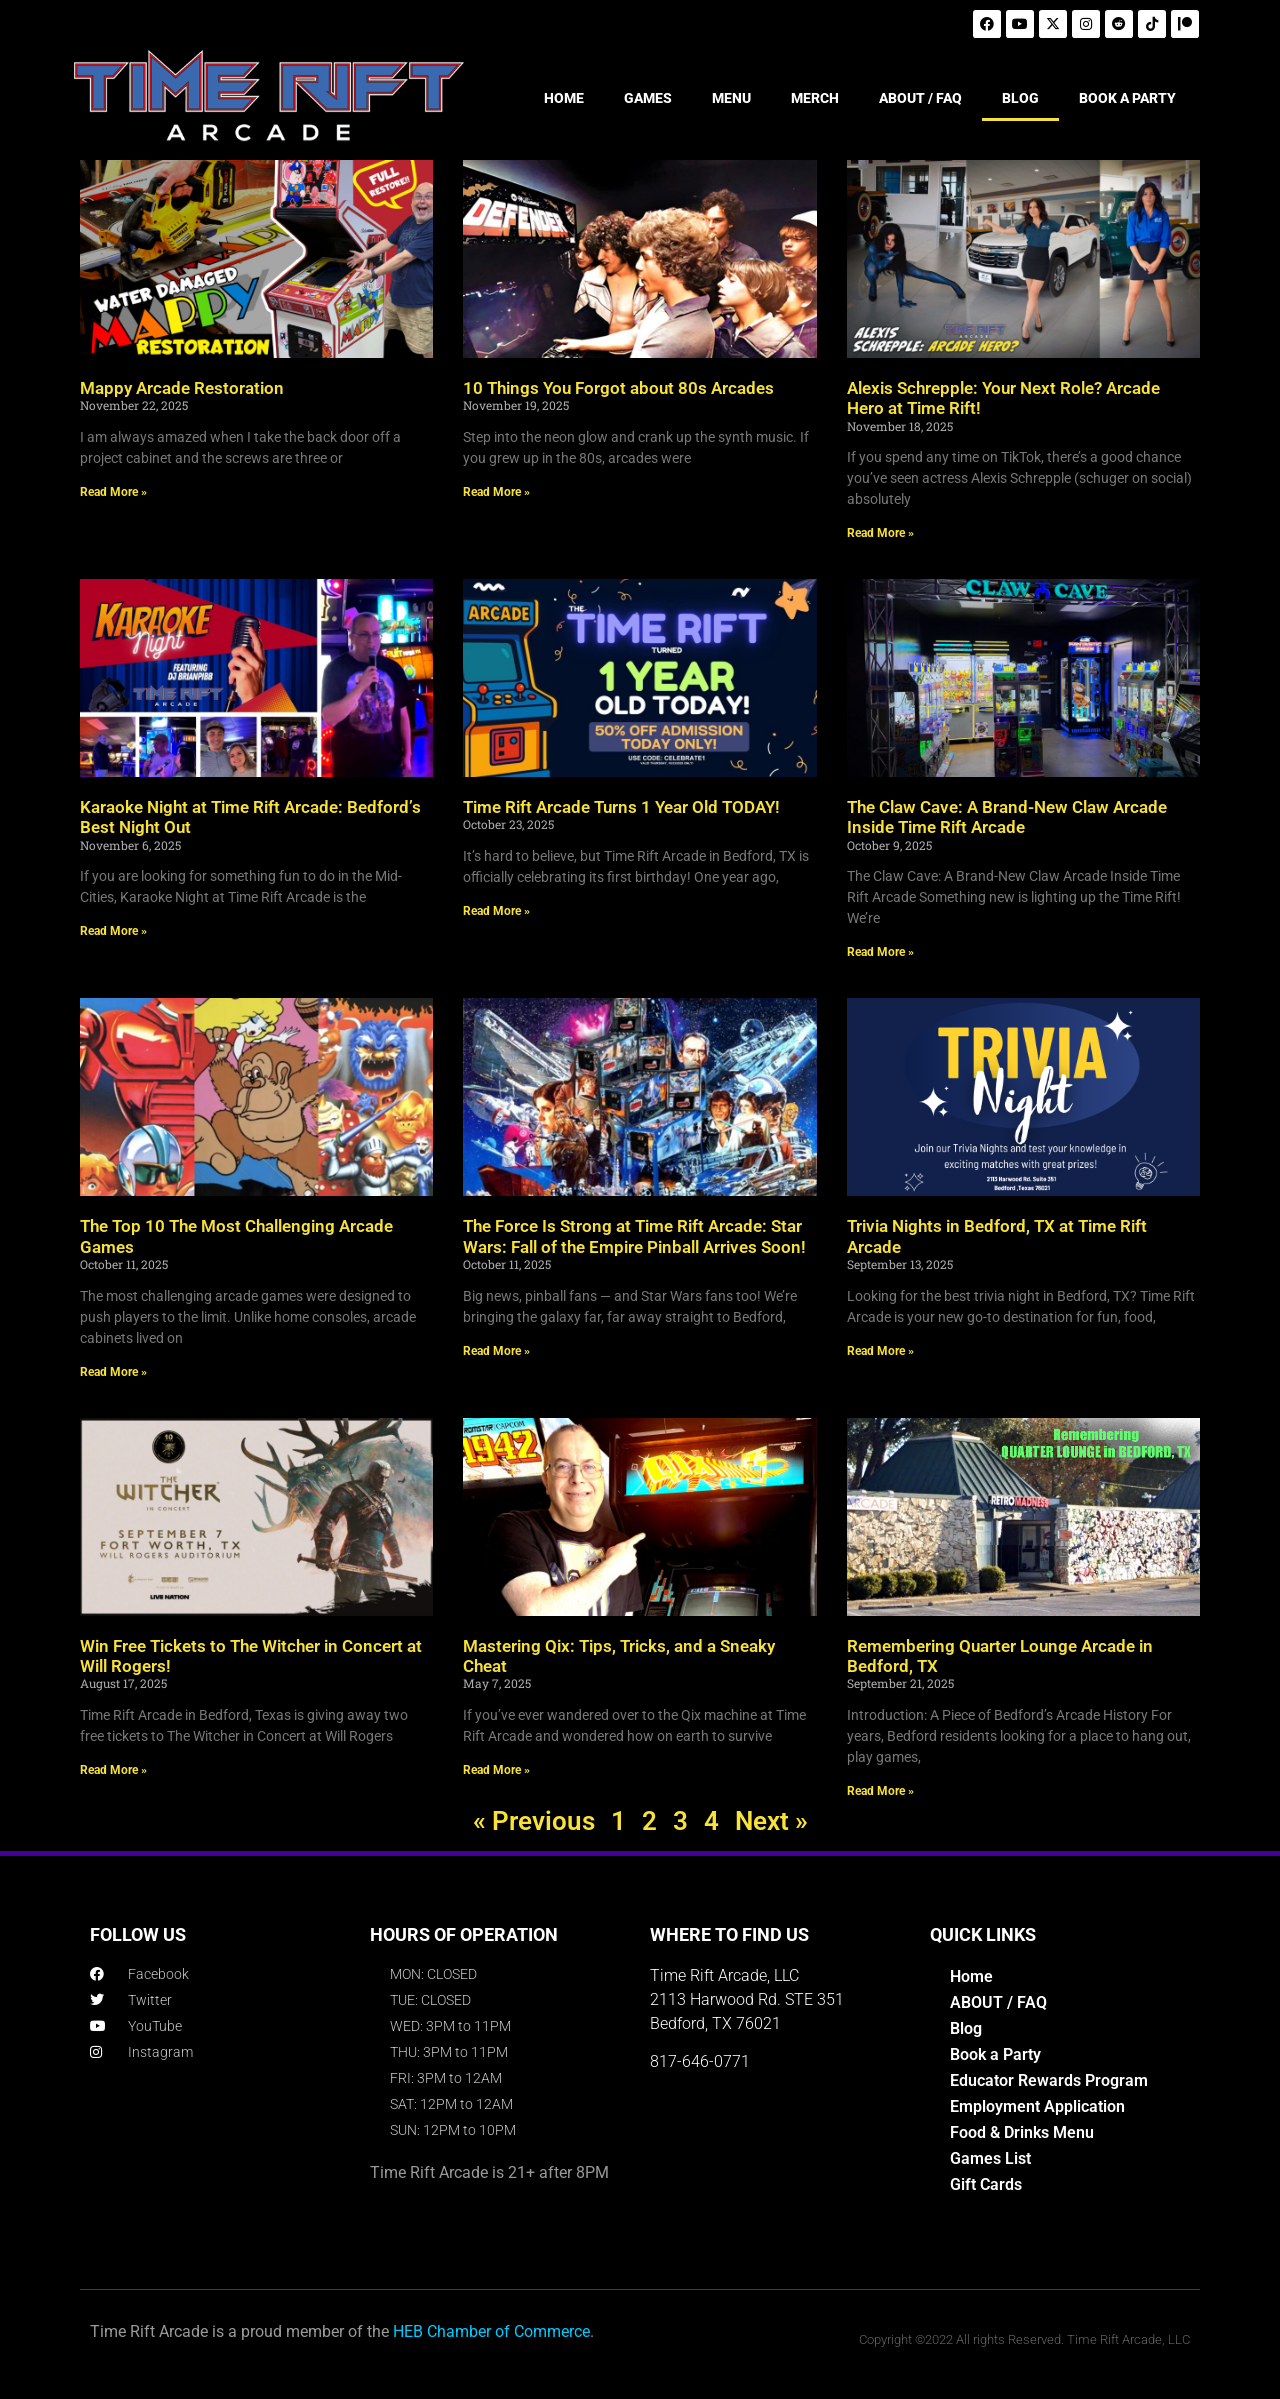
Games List (990, 2158)
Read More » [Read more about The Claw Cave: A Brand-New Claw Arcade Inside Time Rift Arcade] (880, 952)
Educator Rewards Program (1049, 2080)
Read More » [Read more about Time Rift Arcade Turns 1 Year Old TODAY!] (496, 911)
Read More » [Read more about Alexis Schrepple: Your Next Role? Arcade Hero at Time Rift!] (880, 533)
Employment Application (1037, 2106)
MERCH (815, 98)
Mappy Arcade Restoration (182, 388)
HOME (564, 98)
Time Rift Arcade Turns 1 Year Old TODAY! (621, 807)
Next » (771, 1821)
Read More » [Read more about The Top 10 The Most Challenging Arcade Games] (113, 1372)
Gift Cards (986, 2184)
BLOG (1020, 98)
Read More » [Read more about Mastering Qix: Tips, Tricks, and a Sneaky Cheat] (496, 1770)
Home (971, 1976)
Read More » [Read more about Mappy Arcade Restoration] (113, 492)
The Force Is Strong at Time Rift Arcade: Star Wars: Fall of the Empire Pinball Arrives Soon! (634, 1236)
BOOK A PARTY (1127, 98)
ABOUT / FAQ (920, 98)
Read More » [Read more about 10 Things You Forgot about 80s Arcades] (496, 492)
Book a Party (995, 2054)
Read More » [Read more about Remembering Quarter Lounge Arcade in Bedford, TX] (880, 1791)
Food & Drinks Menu (1022, 2132)
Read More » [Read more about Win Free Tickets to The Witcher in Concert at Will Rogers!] (113, 1770)
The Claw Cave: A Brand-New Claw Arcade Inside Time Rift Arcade (1007, 817)
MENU (731, 98)
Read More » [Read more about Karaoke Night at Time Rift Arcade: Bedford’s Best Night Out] (113, 931)
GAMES (648, 98)
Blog (966, 2028)
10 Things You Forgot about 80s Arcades (618, 388)
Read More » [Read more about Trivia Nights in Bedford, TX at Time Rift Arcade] (880, 1351)
